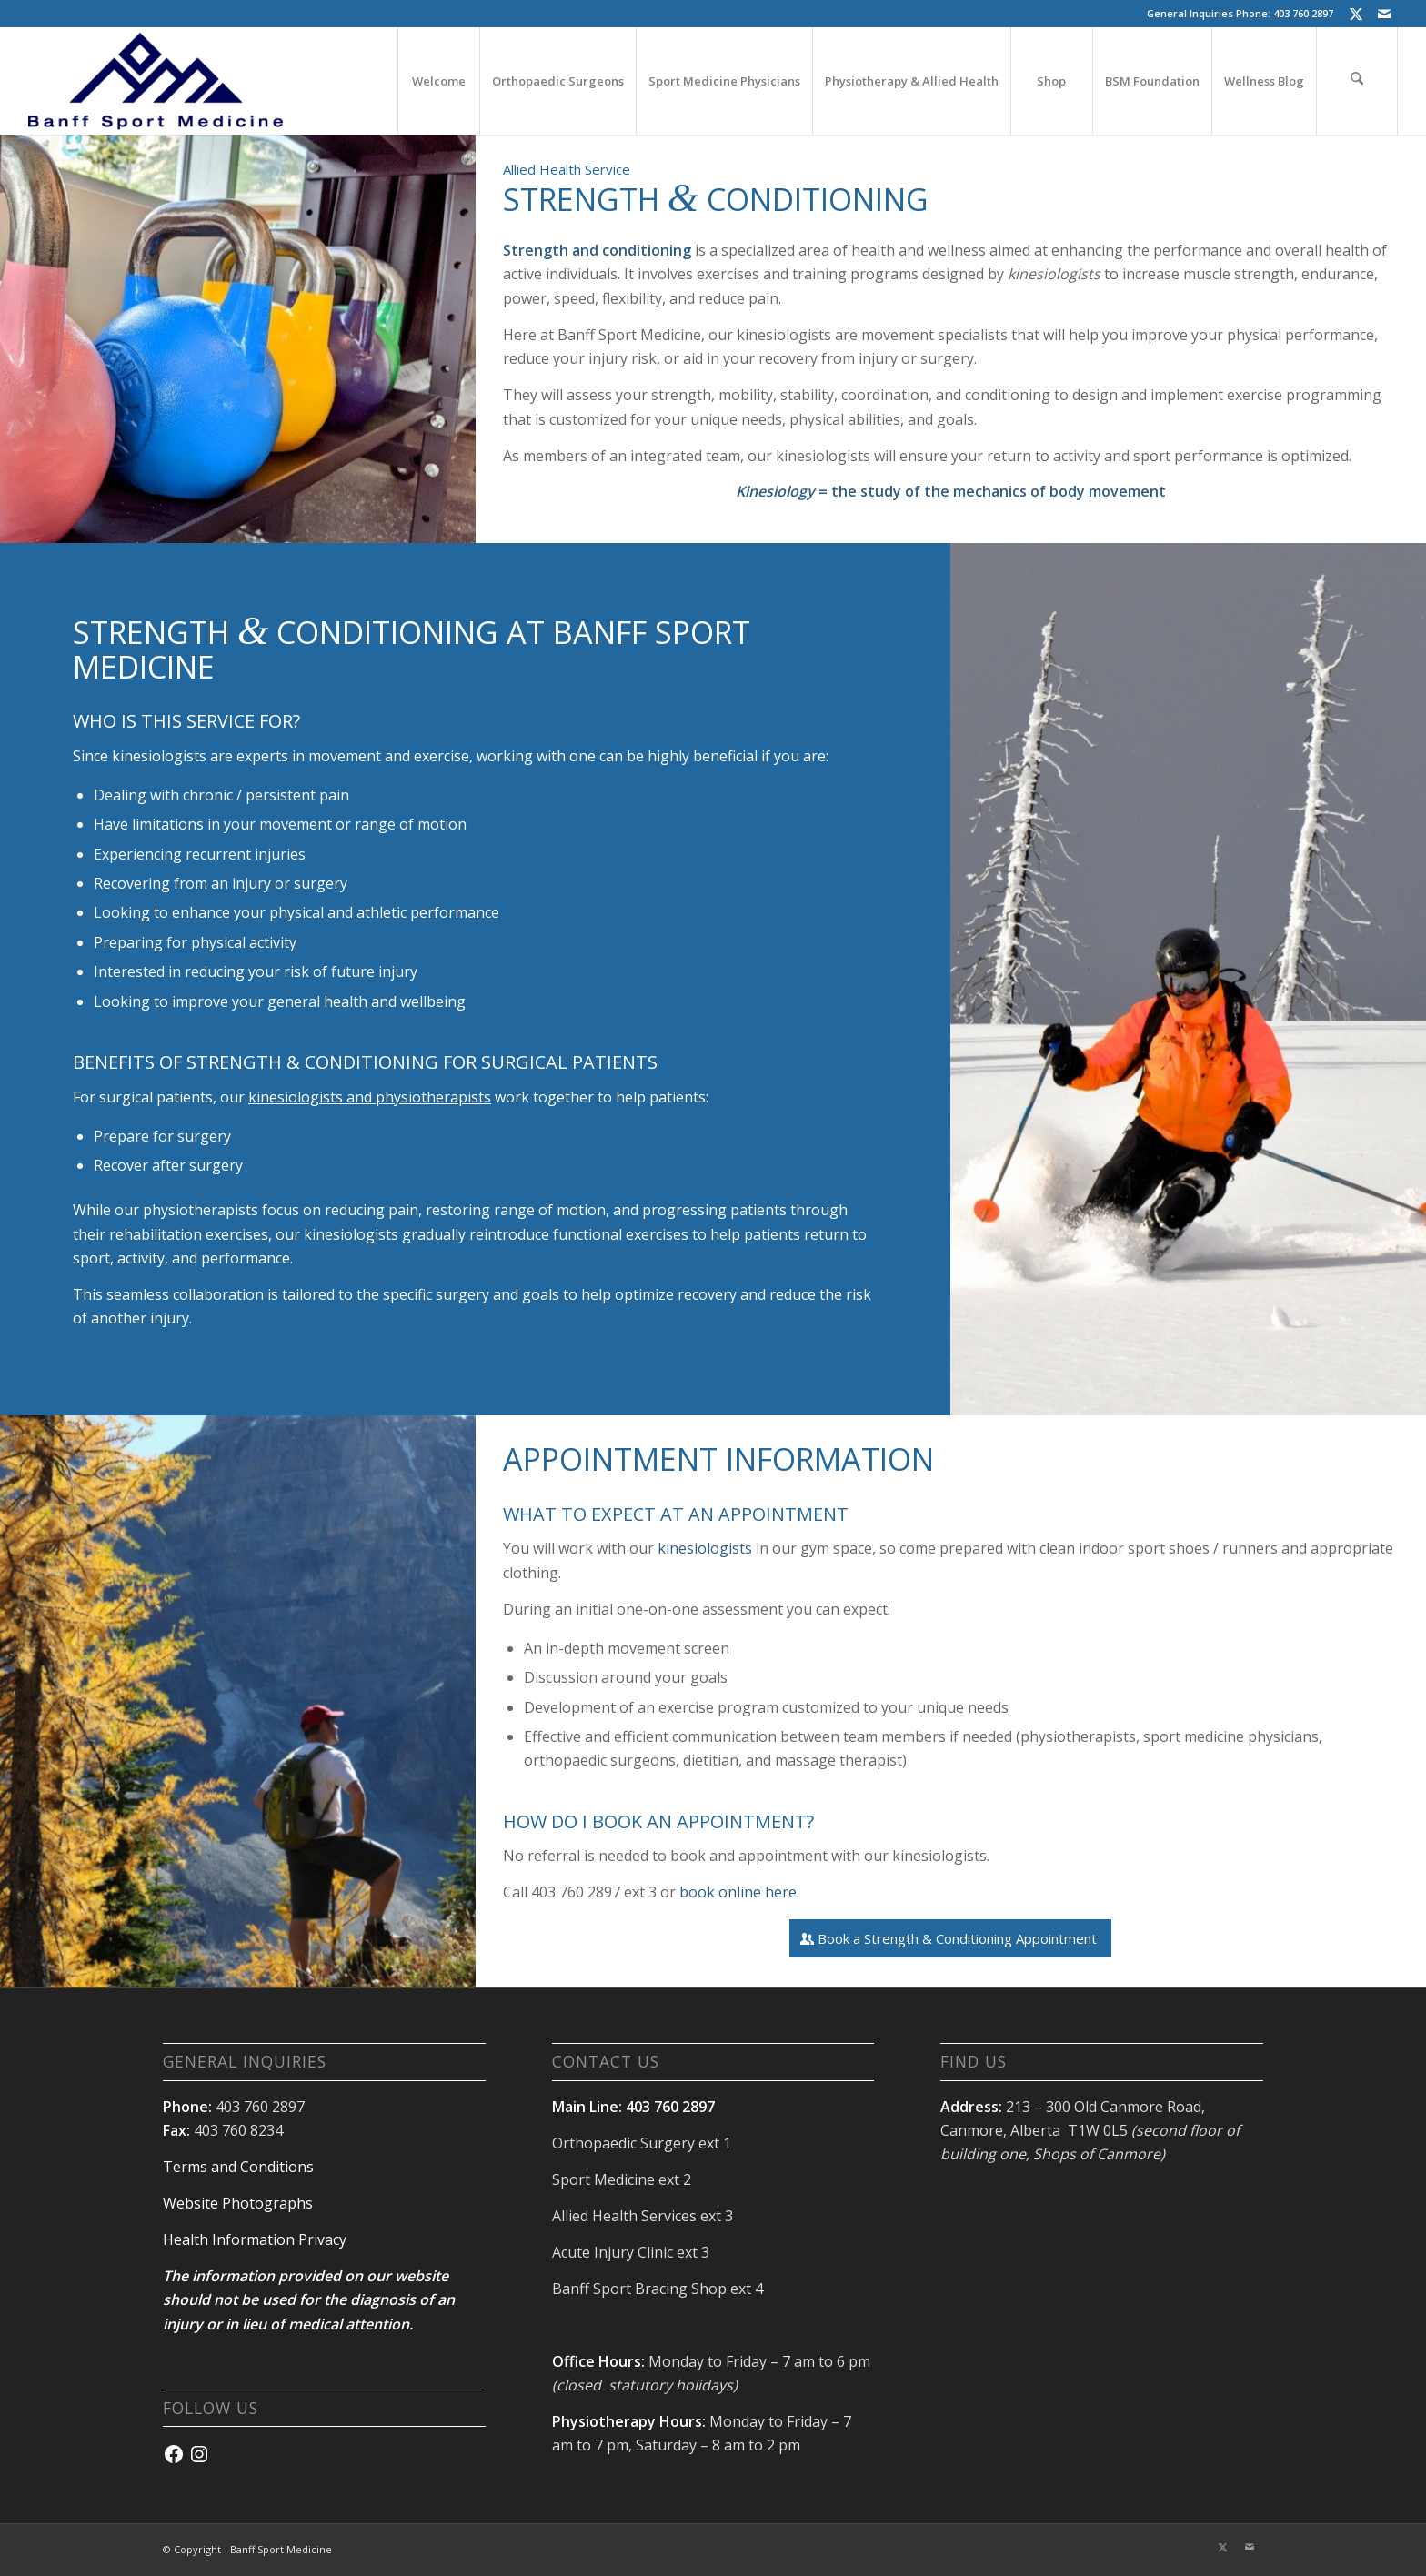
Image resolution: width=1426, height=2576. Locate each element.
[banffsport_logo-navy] (155, 81)
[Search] (1357, 81)
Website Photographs (238, 2203)
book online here (738, 1892)
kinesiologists (705, 1548)
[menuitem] (438, 81)
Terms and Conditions (238, 2167)
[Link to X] (1356, 13)
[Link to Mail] (1384, 13)
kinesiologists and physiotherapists (369, 1097)
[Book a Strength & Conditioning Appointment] (950, 1938)
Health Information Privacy (254, 2239)
